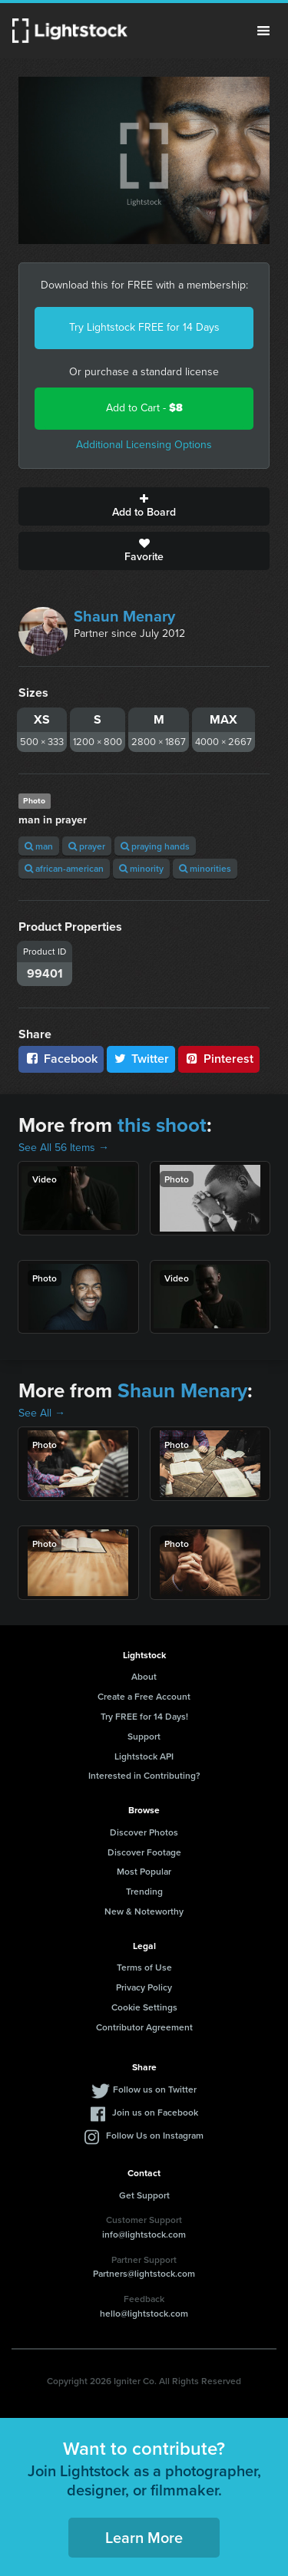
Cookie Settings (144, 2007)
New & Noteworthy (144, 1911)
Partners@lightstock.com (144, 2273)
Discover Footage (144, 1852)
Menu (263, 30)
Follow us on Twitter (155, 2089)
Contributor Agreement (144, 2026)
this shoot (162, 1125)
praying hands (155, 846)
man (39, 846)
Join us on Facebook (155, 2112)
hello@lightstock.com (144, 2313)
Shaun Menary (124, 616)
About (144, 1676)
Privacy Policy (144, 1987)
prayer (86, 846)
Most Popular (144, 1871)
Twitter (141, 1058)
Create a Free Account (144, 1696)
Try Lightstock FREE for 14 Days (144, 327)
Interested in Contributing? (144, 1775)
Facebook (61, 1058)
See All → (41, 1413)
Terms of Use (144, 1967)
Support (144, 1736)
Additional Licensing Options (144, 445)
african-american (64, 868)
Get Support (144, 2195)
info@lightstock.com (144, 2234)
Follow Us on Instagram (155, 2135)
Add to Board (144, 506)
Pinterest (218, 1058)
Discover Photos (144, 1832)
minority (141, 868)
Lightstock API (144, 1756)
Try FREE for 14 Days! (144, 1716)
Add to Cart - (144, 408)
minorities (205, 868)
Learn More (144, 2537)
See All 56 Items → (63, 1148)
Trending (144, 1891)
